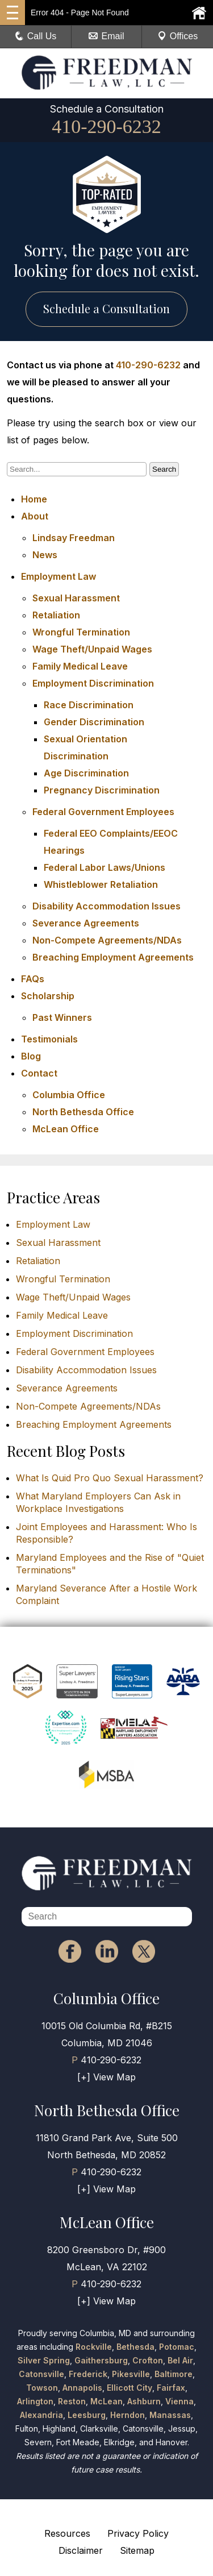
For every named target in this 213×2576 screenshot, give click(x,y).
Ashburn (144, 2401)
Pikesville (131, 2374)
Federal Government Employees (103, 811)
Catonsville (41, 2374)
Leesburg (87, 2415)
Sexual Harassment (76, 598)
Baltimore (173, 2374)
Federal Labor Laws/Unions (104, 867)
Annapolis (82, 2387)
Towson (42, 2387)
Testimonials (49, 1039)
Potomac (176, 2346)
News (44, 554)
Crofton (147, 2360)
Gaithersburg (101, 2360)
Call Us (36, 36)
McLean (106, 2401)
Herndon (127, 2415)
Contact (39, 1073)
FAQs (32, 978)
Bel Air (180, 2360)
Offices (177, 36)
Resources (67, 2533)
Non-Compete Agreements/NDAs (107, 940)
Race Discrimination (88, 705)
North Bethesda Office (83, 1111)
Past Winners (62, 1017)
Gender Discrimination (94, 722)
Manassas (170, 2415)
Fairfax (171, 2387)
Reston (72, 2401)
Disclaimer (81, 2550)
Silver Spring (44, 2360)
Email (106, 36)
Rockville (94, 2346)
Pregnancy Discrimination (102, 790)
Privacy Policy (138, 2533)
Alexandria (41, 2415)
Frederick (88, 2374)
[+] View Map (106, 2077)
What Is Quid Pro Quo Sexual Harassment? (109, 1478)
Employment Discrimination (93, 683)
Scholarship (47, 996)
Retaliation (56, 615)
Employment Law (58, 576)
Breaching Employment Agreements (113, 957)
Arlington (35, 2401)
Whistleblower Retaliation (101, 884)
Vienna (179, 2401)
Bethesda (135, 2346)
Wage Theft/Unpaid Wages (92, 649)
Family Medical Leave (80, 666)
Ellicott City (129, 2387)
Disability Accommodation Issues (106, 906)
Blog (31, 1056)
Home (34, 499)
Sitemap (137, 2550)
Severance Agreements (85, 923)
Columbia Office (68, 1094)
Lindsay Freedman (73, 537)
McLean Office (65, 1129)
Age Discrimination (86, 773)
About (34, 516)
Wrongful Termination (81, 632)
